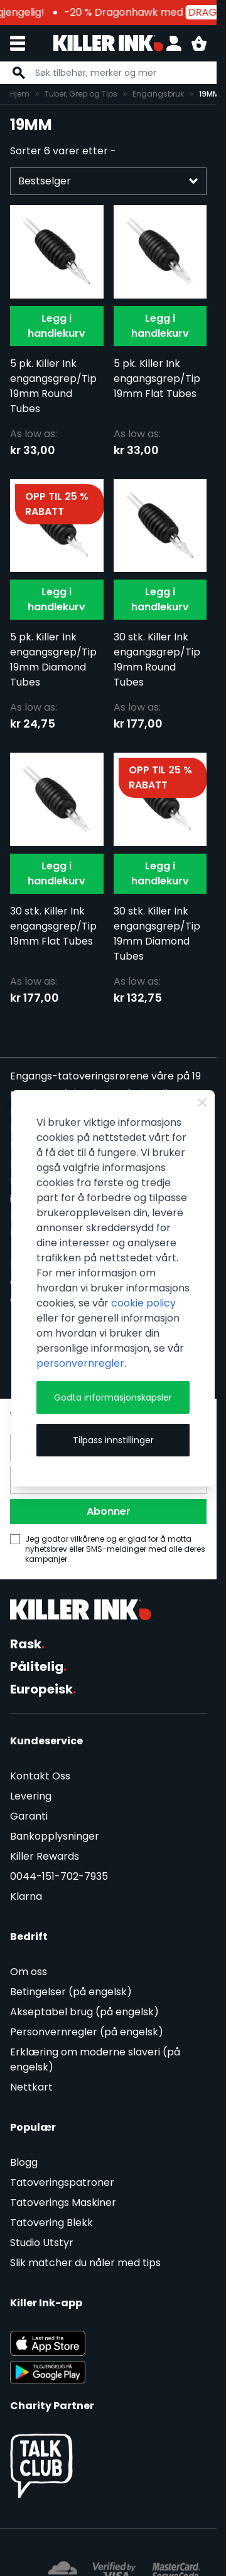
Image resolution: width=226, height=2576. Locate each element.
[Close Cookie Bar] (202, 1102)
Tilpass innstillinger (113, 1440)
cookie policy (143, 1303)
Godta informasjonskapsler (113, 1397)
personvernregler (80, 1363)
